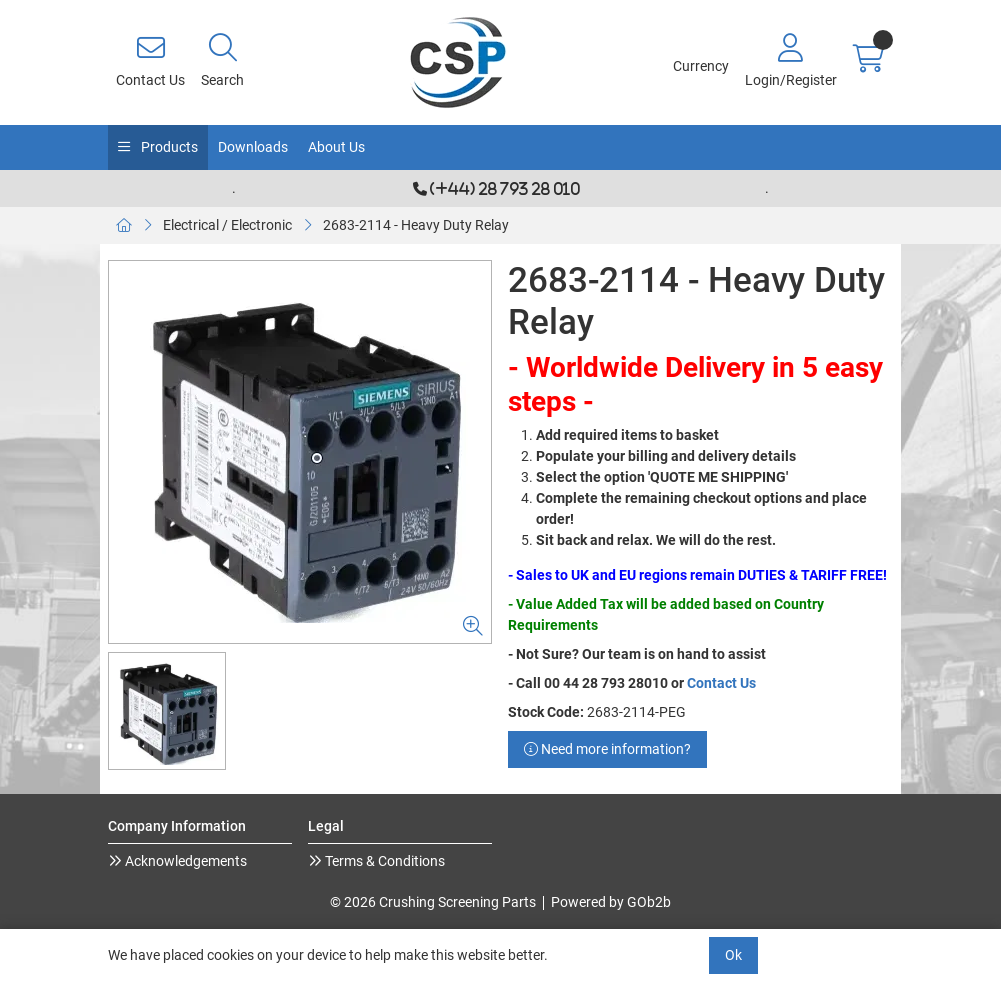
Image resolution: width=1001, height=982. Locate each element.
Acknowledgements (184, 861)
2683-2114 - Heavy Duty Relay (416, 225)
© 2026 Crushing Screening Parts (433, 902)
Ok (733, 955)
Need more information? (607, 749)
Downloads (253, 147)
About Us (336, 147)
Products (168, 147)
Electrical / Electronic (227, 225)
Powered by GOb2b (611, 902)
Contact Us (721, 683)
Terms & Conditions (383, 861)
